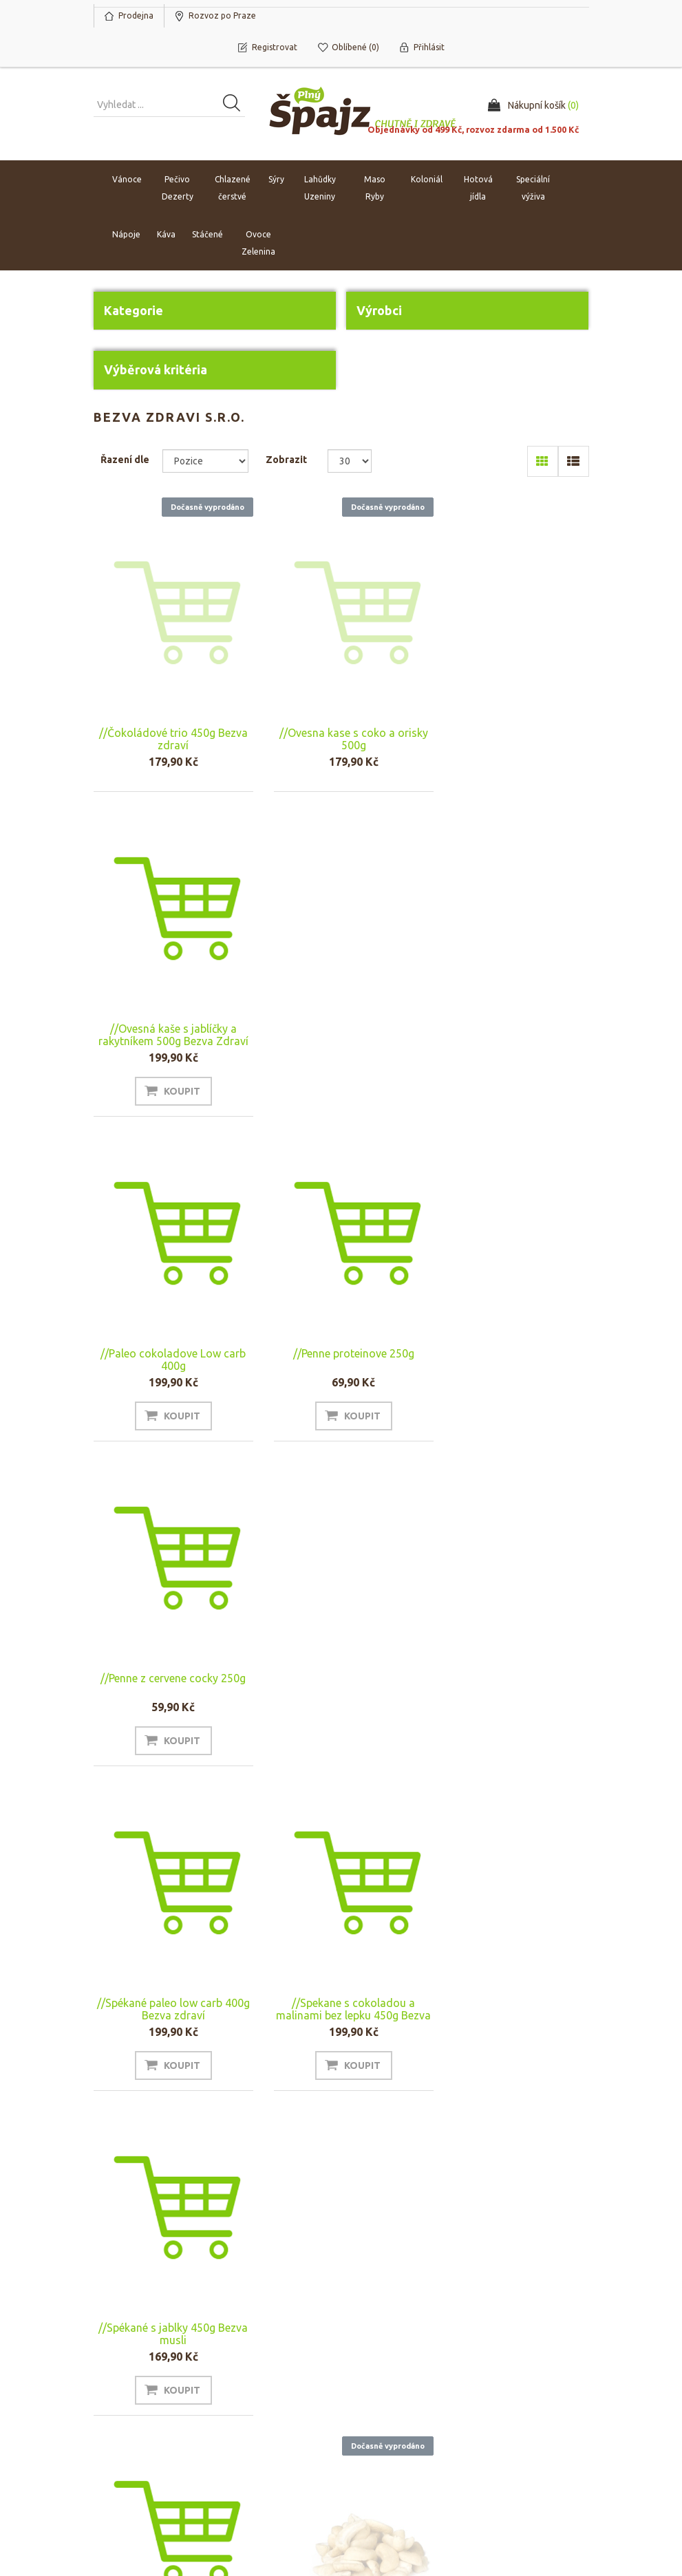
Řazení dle (124, 459)
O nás (240, 2376)
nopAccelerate (557, 2512)
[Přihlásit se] (213, 2267)
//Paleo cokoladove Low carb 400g (169, 1044)
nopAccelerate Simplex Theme (523, 2493)
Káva (166, 234)
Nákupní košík (128, 2397)
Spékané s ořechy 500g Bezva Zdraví (169, 2042)
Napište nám (253, 2417)
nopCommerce (178, 2493)
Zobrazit (286, 459)
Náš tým (244, 2397)
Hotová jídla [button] (478, 188)
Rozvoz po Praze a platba (397, 2404)
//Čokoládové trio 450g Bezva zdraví (169, 739)
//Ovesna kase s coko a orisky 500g (341, 739)
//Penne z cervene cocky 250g (513, 1038)
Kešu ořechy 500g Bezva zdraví (341, 1713)
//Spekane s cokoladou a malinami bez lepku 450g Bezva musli (341, 1375)
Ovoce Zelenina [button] (258, 243)
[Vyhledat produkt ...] (169, 105)
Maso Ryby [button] (374, 188)
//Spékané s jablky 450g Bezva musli (513, 1369)
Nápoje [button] (126, 234)
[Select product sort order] (205, 461)
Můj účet (118, 2376)
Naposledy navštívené (533, 2397)
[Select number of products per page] (350, 461)
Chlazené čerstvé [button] (233, 188)
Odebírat (129, 2298)
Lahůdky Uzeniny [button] (320, 188)
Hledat (500, 2376)
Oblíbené (119, 2417)
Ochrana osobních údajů (396, 2438)
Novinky (503, 2418)
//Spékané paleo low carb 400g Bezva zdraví (169, 1369)
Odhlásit (193, 2298)
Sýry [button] (276, 179)
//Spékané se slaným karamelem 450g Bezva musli (169, 1694)
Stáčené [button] (207, 234)
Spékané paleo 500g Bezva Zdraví (513, 1694)
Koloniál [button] (427, 179)
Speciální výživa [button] (533, 188)
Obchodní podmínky (400, 2376)
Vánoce (127, 179)
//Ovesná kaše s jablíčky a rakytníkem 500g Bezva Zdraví (513, 719)
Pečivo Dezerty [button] (177, 188)
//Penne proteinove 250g (341, 1038)
